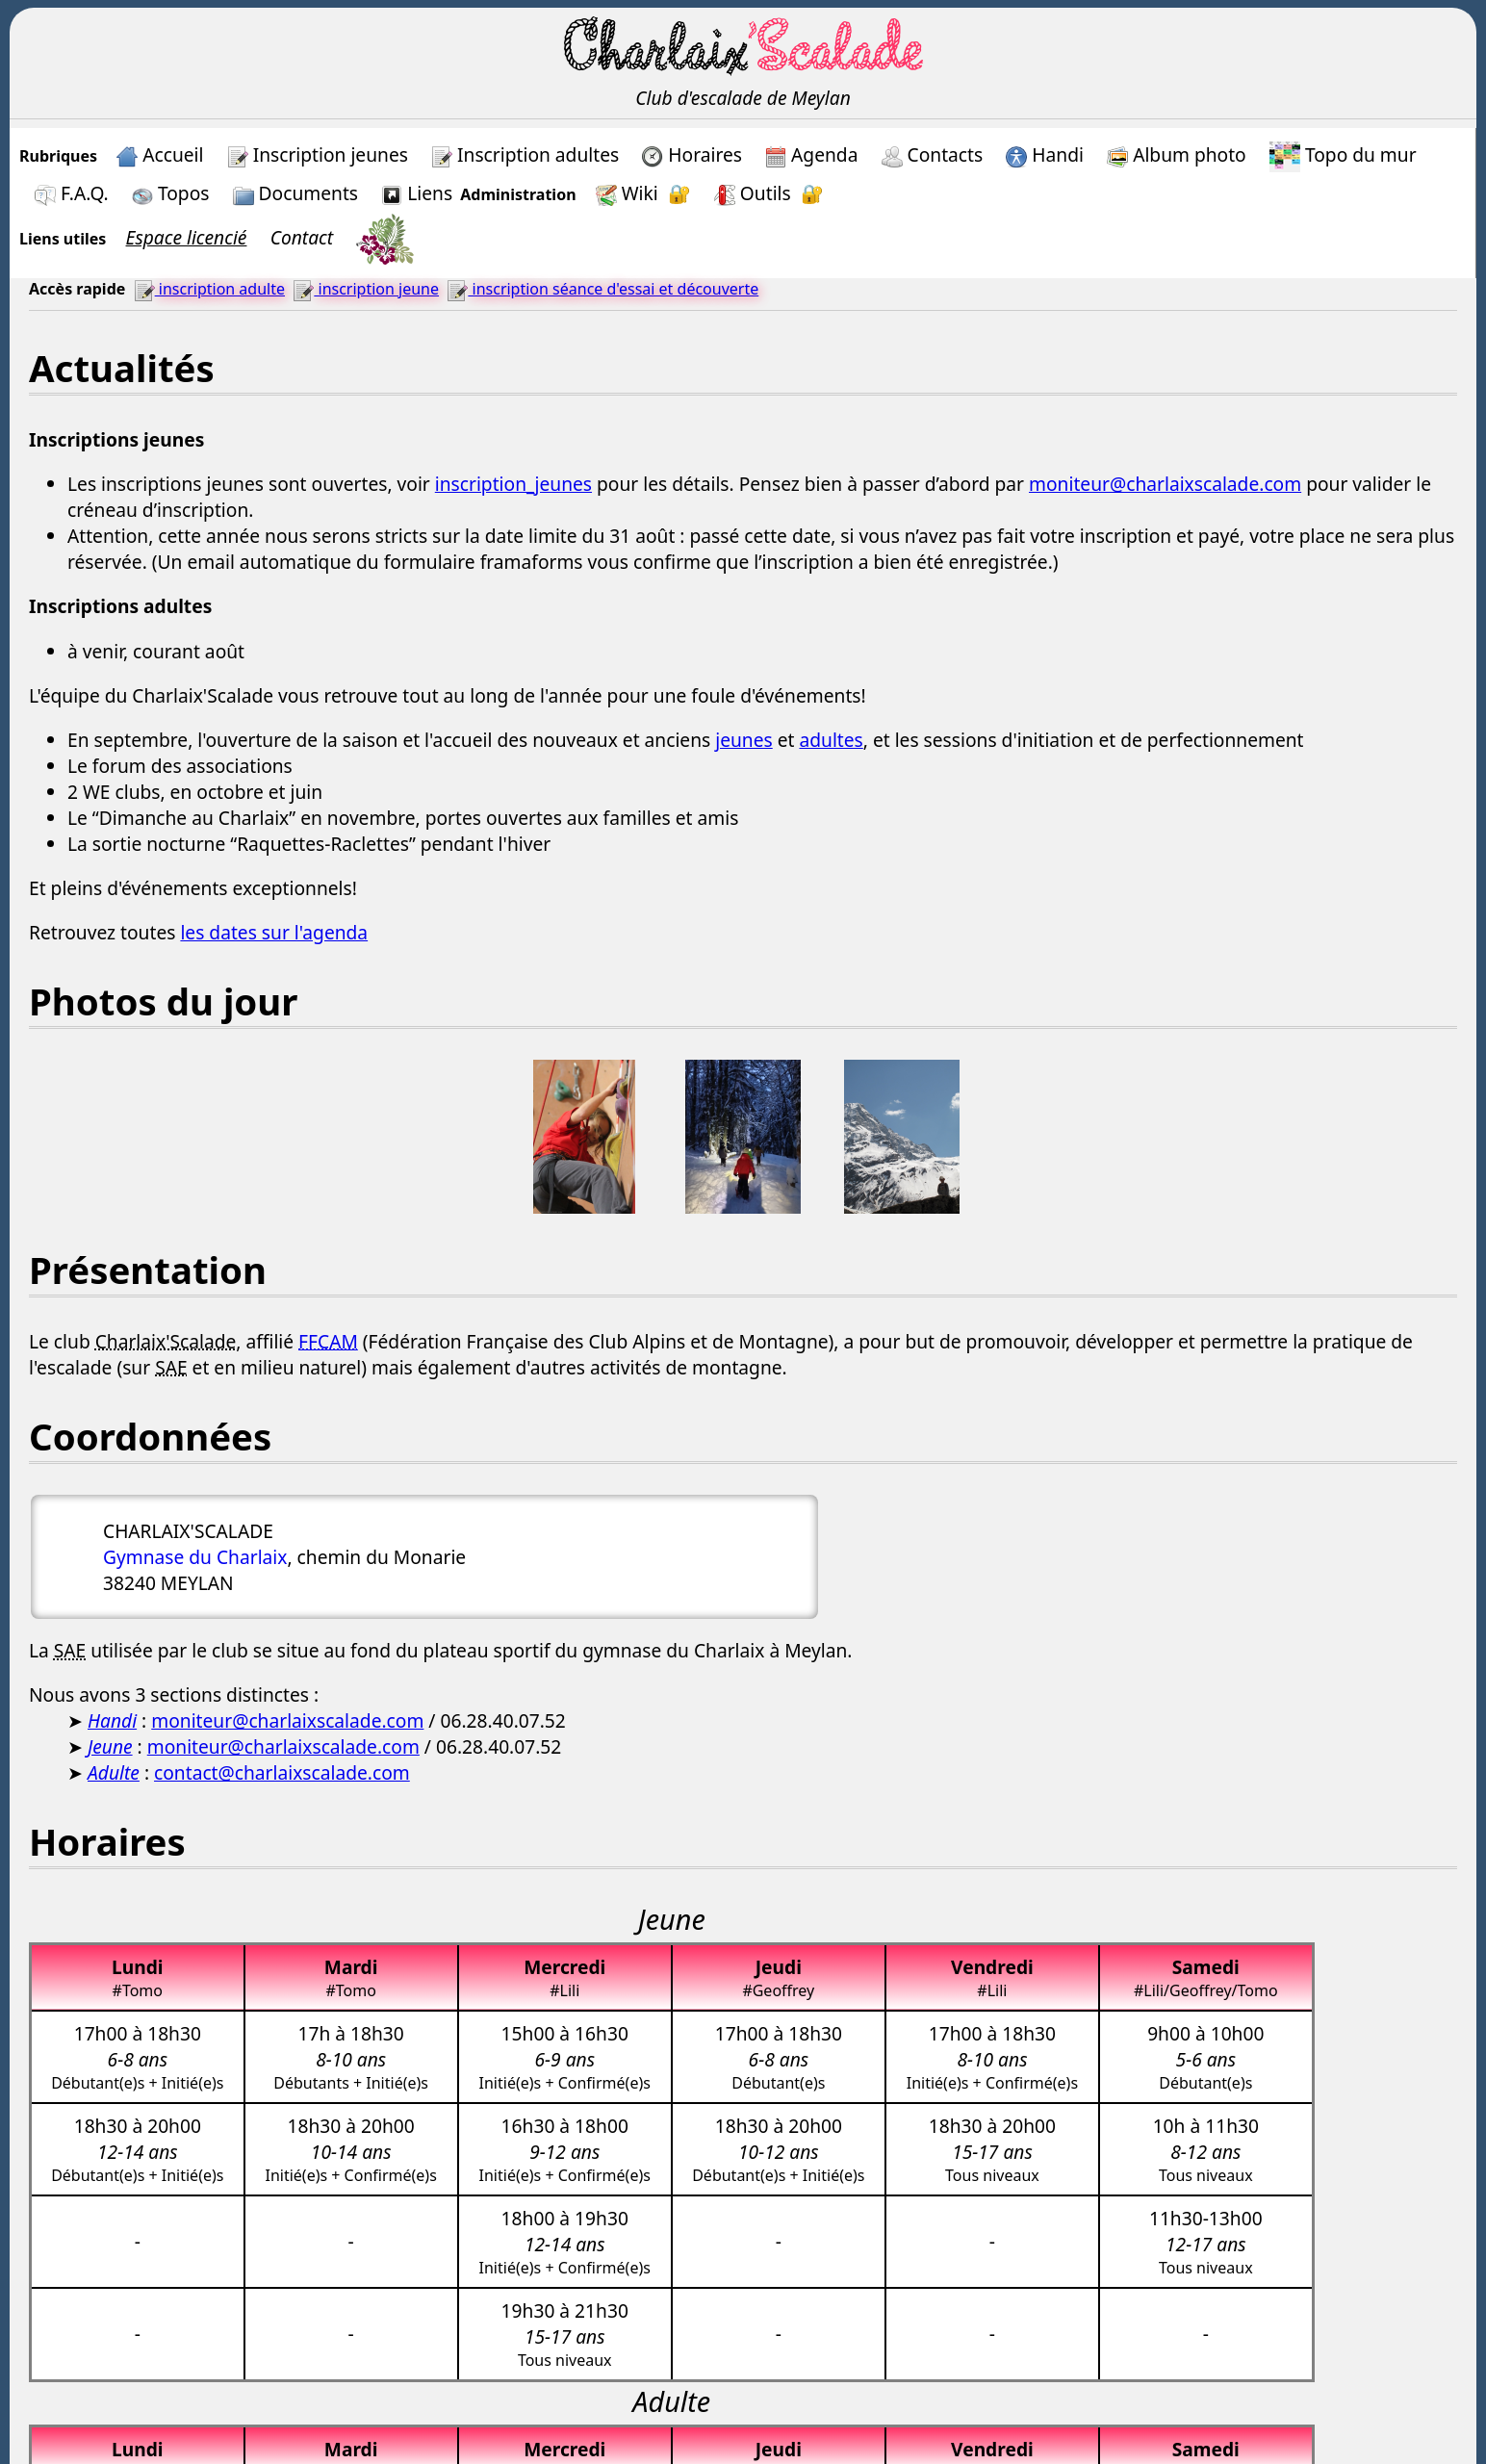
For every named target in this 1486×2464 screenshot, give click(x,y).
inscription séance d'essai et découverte (602, 288)
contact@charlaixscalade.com (282, 1772)
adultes (830, 740)
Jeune (110, 1746)
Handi (112, 1720)
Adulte (114, 1772)
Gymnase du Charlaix (195, 1557)
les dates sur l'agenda (274, 932)
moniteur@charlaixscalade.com (1165, 484)
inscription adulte (209, 288)
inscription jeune (366, 288)
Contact (302, 237)
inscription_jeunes (513, 484)
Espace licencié (186, 237)
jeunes (744, 740)
